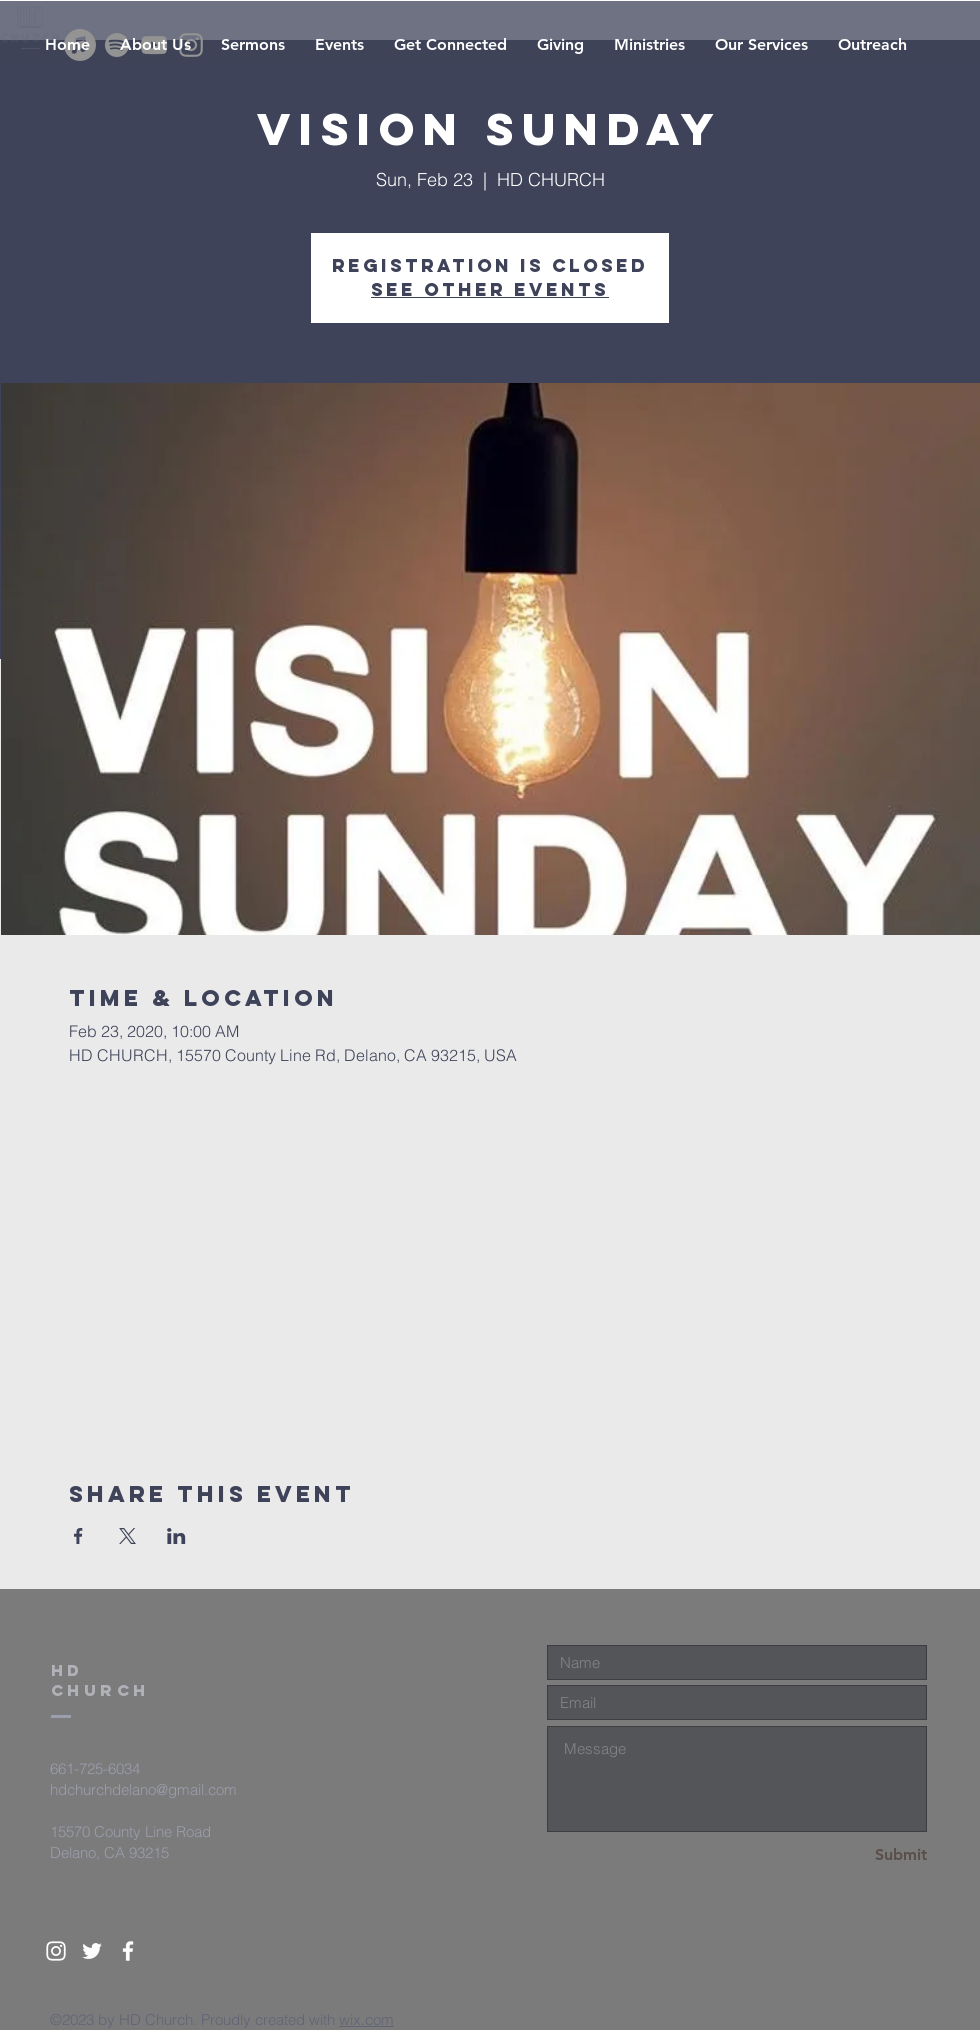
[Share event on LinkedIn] (176, 1536)
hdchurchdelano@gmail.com (143, 1789)
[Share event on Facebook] (78, 1536)
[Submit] (856, 1855)
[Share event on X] (127, 1536)
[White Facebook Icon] (128, 1951)
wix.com (366, 2019)
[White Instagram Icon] (56, 1951)
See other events (490, 289)
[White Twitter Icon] (92, 1951)
